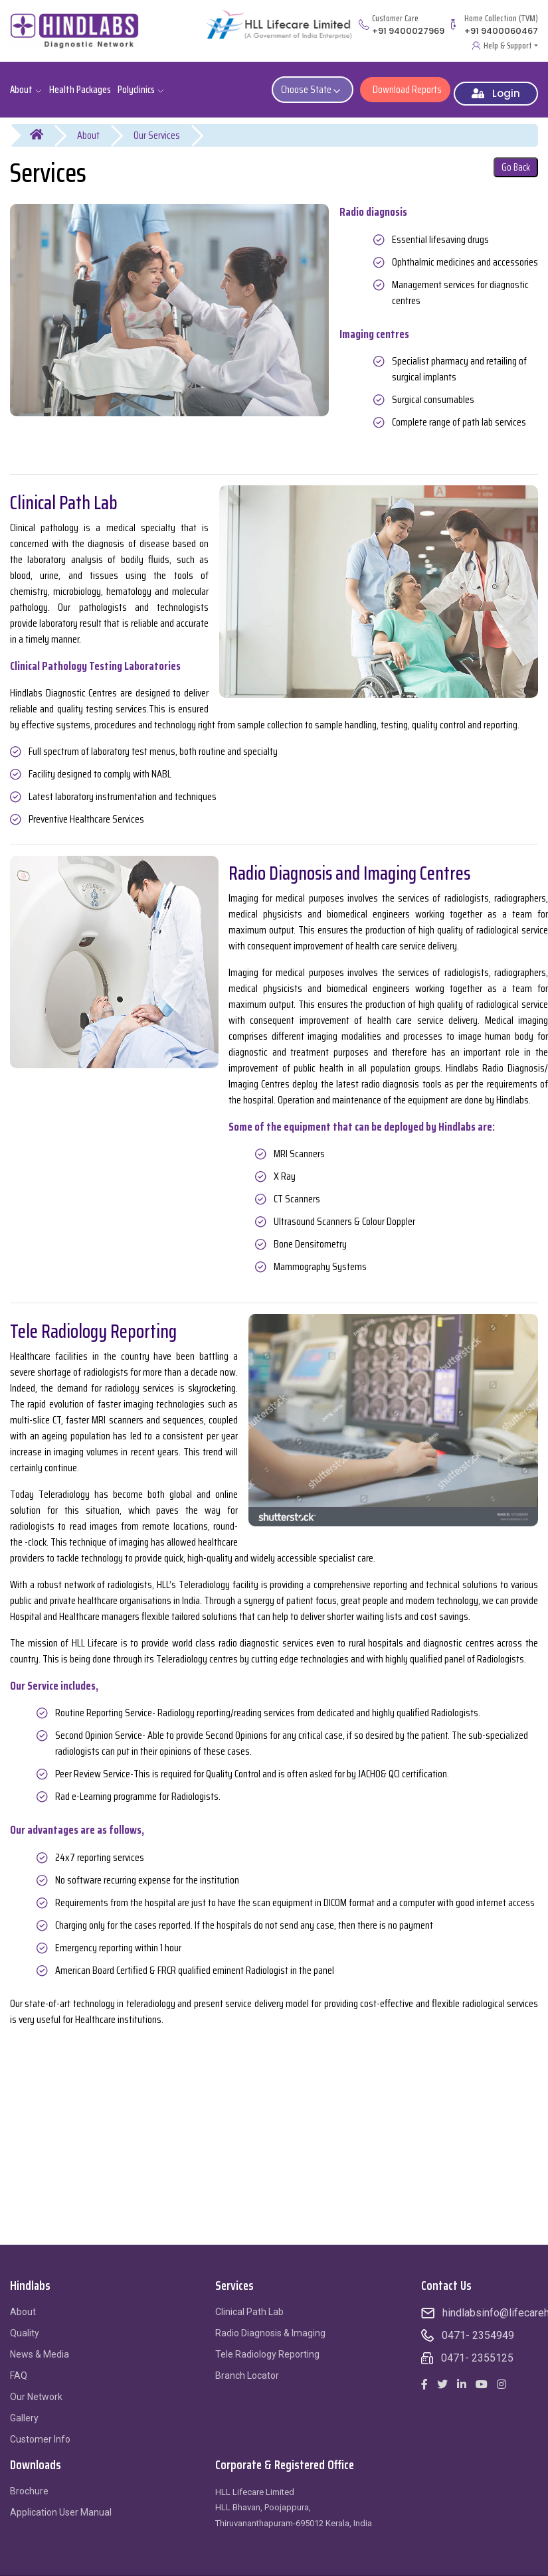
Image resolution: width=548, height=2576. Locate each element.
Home (44, 126)
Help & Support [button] (508, 45)
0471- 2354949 (478, 2326)
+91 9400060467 (501, 31)
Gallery (24, 2408)
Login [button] (496, 84)
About (88, 126)
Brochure (29, 2481)
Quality (24, 2323)
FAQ (18, 2366)
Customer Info (40, 2430)
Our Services (157, 126)
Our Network (36, 2387)
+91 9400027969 (408, 31)
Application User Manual (61, 2503)
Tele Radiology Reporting (267, 2345)
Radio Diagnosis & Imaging (270, 2323)
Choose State (315, 84)
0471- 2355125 (477, 2348)
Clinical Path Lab (249, 2302)
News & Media (39, 2345)
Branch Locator (247, 2366)
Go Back (516, 158)
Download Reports (405, 84)
